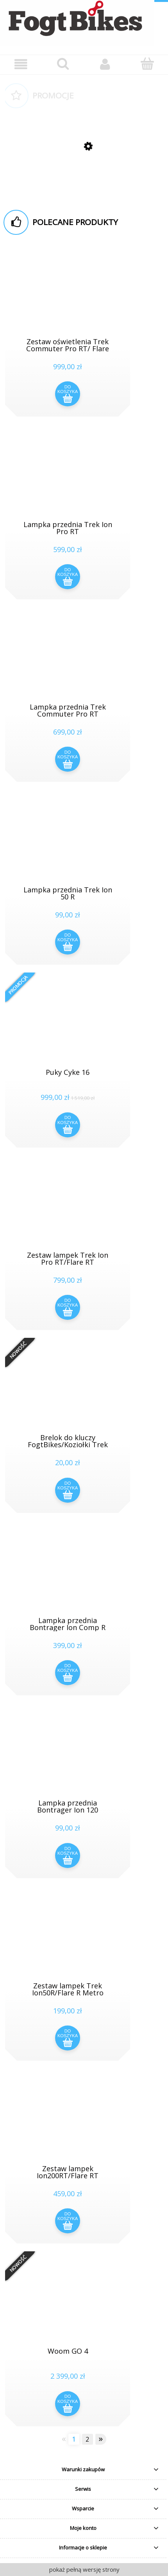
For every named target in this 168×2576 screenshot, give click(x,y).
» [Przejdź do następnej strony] (100, 2439)
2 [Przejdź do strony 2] (87, 2439)
